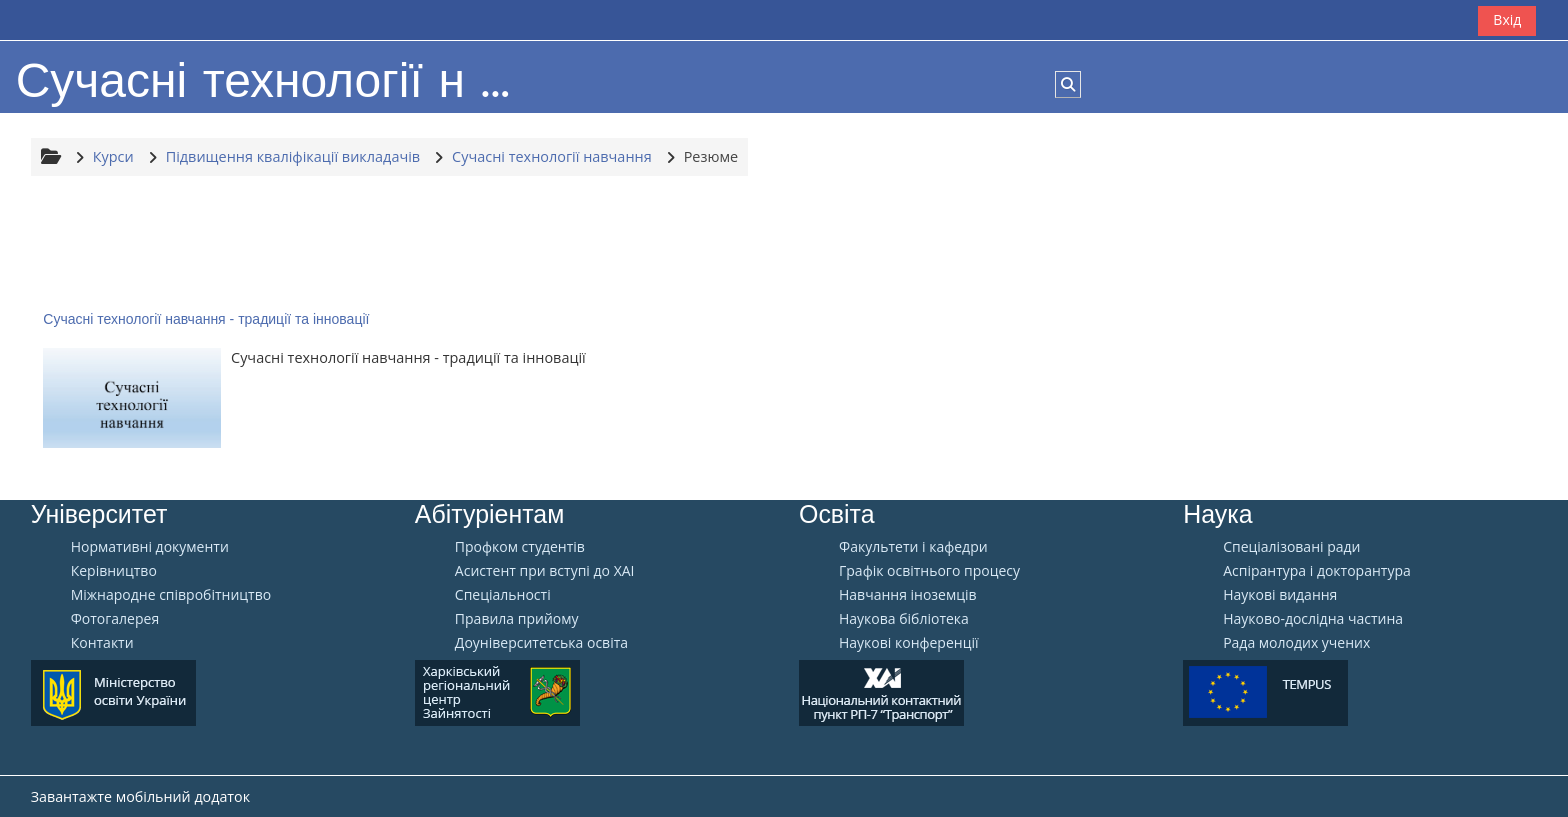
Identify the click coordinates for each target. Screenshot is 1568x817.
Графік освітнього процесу (929, 571)
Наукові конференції (909, 643)
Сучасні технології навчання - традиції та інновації (206, 319)
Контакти (102, 643)
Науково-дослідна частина (1313, 619)
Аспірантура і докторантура (1317, 571)
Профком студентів (520, 547)
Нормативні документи (150, 547)
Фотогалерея (115, 619)
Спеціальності (503, 595)
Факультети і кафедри (913, 547)
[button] (1068, 84)
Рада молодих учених (1296, 643)
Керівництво (114, 571)
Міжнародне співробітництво (171, 595)
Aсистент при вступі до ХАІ (545, 571)
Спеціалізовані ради (1291, 547)
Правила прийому (517, 619)
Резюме (711, 156)
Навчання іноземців (908, 595)
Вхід (1507, 19)
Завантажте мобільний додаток (140, 796)
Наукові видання (1280, 595)
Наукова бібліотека (904, 619)
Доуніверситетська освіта (541, 643)
